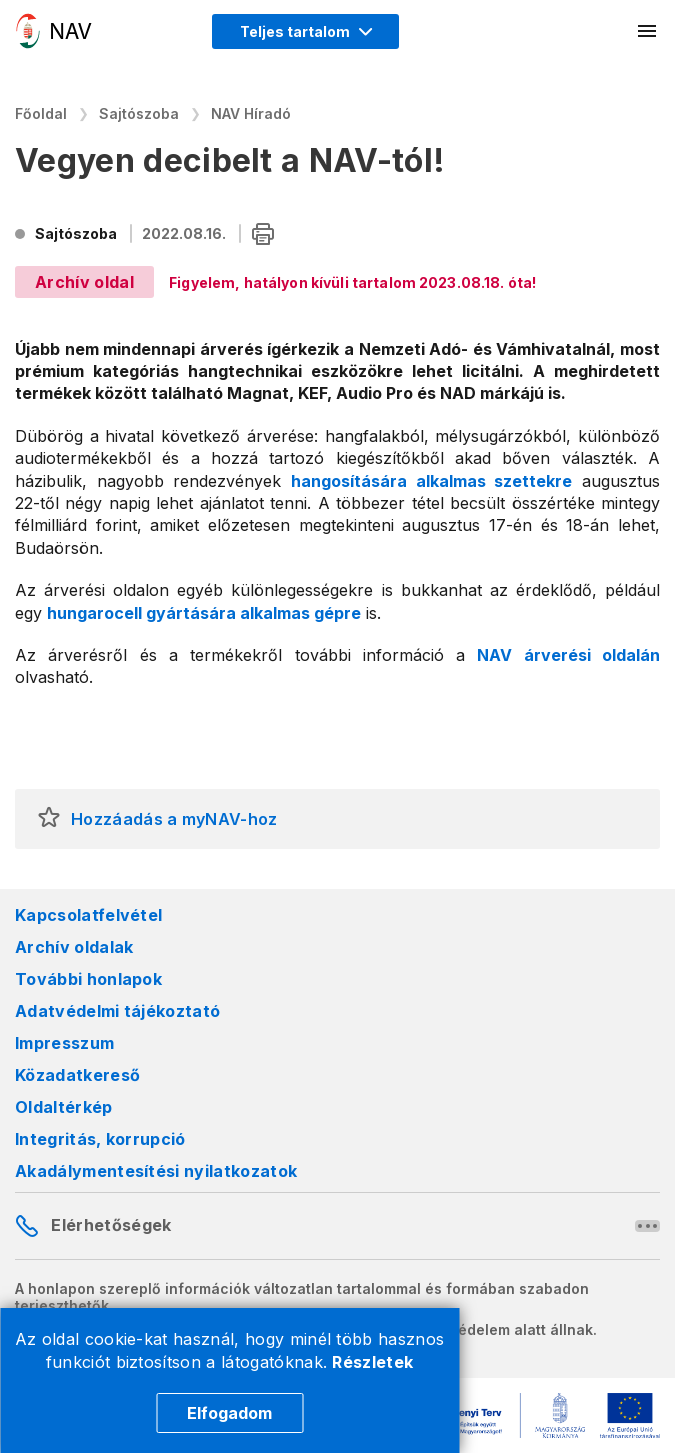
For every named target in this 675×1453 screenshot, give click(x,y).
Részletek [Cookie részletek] (372, 1362)
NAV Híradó (251, 113)
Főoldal (41, 113)
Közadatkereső (77, 1075)
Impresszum (64, 1043)
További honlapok (88, 979)
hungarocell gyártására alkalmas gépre (204, 613)
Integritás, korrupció (100, 1139)
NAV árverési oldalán (568, 655)
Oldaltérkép (64, 1107)
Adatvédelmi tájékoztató (117, 1011)
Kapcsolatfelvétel (88, 915)
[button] (49, 819)
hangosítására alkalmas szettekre (431, 481)
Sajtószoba (139, 113)
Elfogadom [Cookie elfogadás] (229, 1413)
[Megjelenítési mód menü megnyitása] (305, 31)
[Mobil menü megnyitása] (648, 31)
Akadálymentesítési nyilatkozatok (156, 1171)
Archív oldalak (74, 947)
